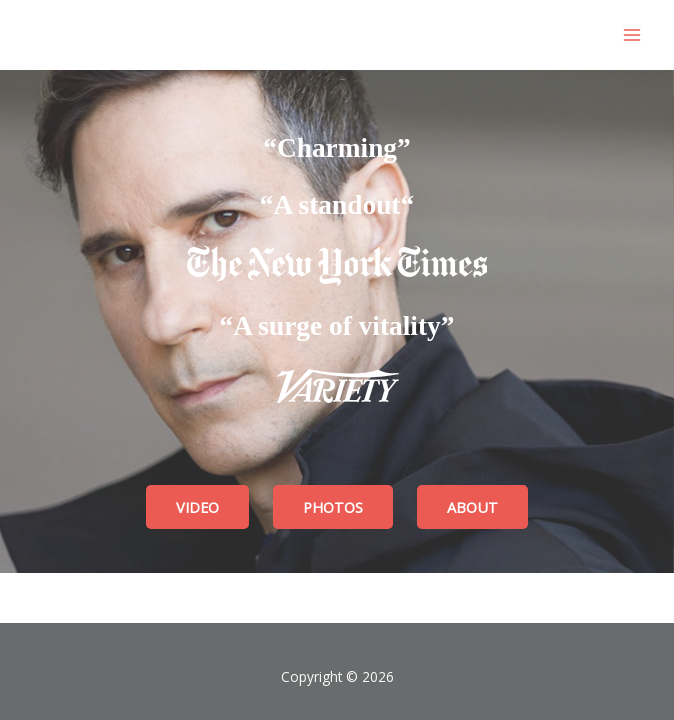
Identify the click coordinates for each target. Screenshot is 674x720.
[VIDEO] (197, 507)
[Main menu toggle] (631, 35)
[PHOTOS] (333, 507)
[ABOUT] (472, 507)
